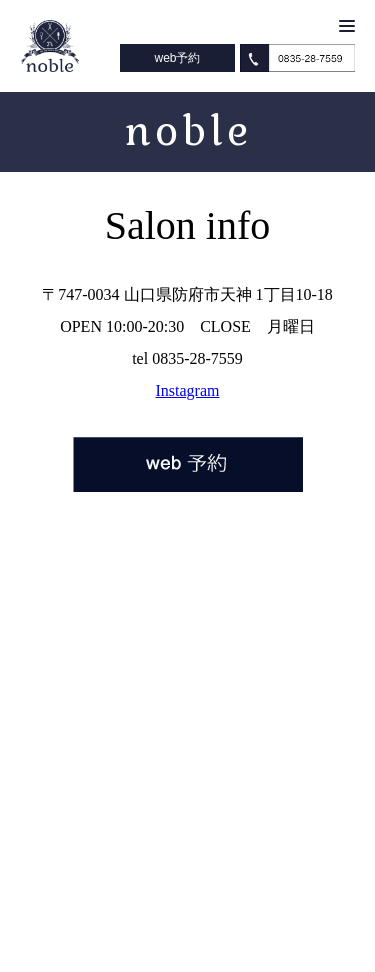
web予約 (177, 58)
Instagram (188, 390)
